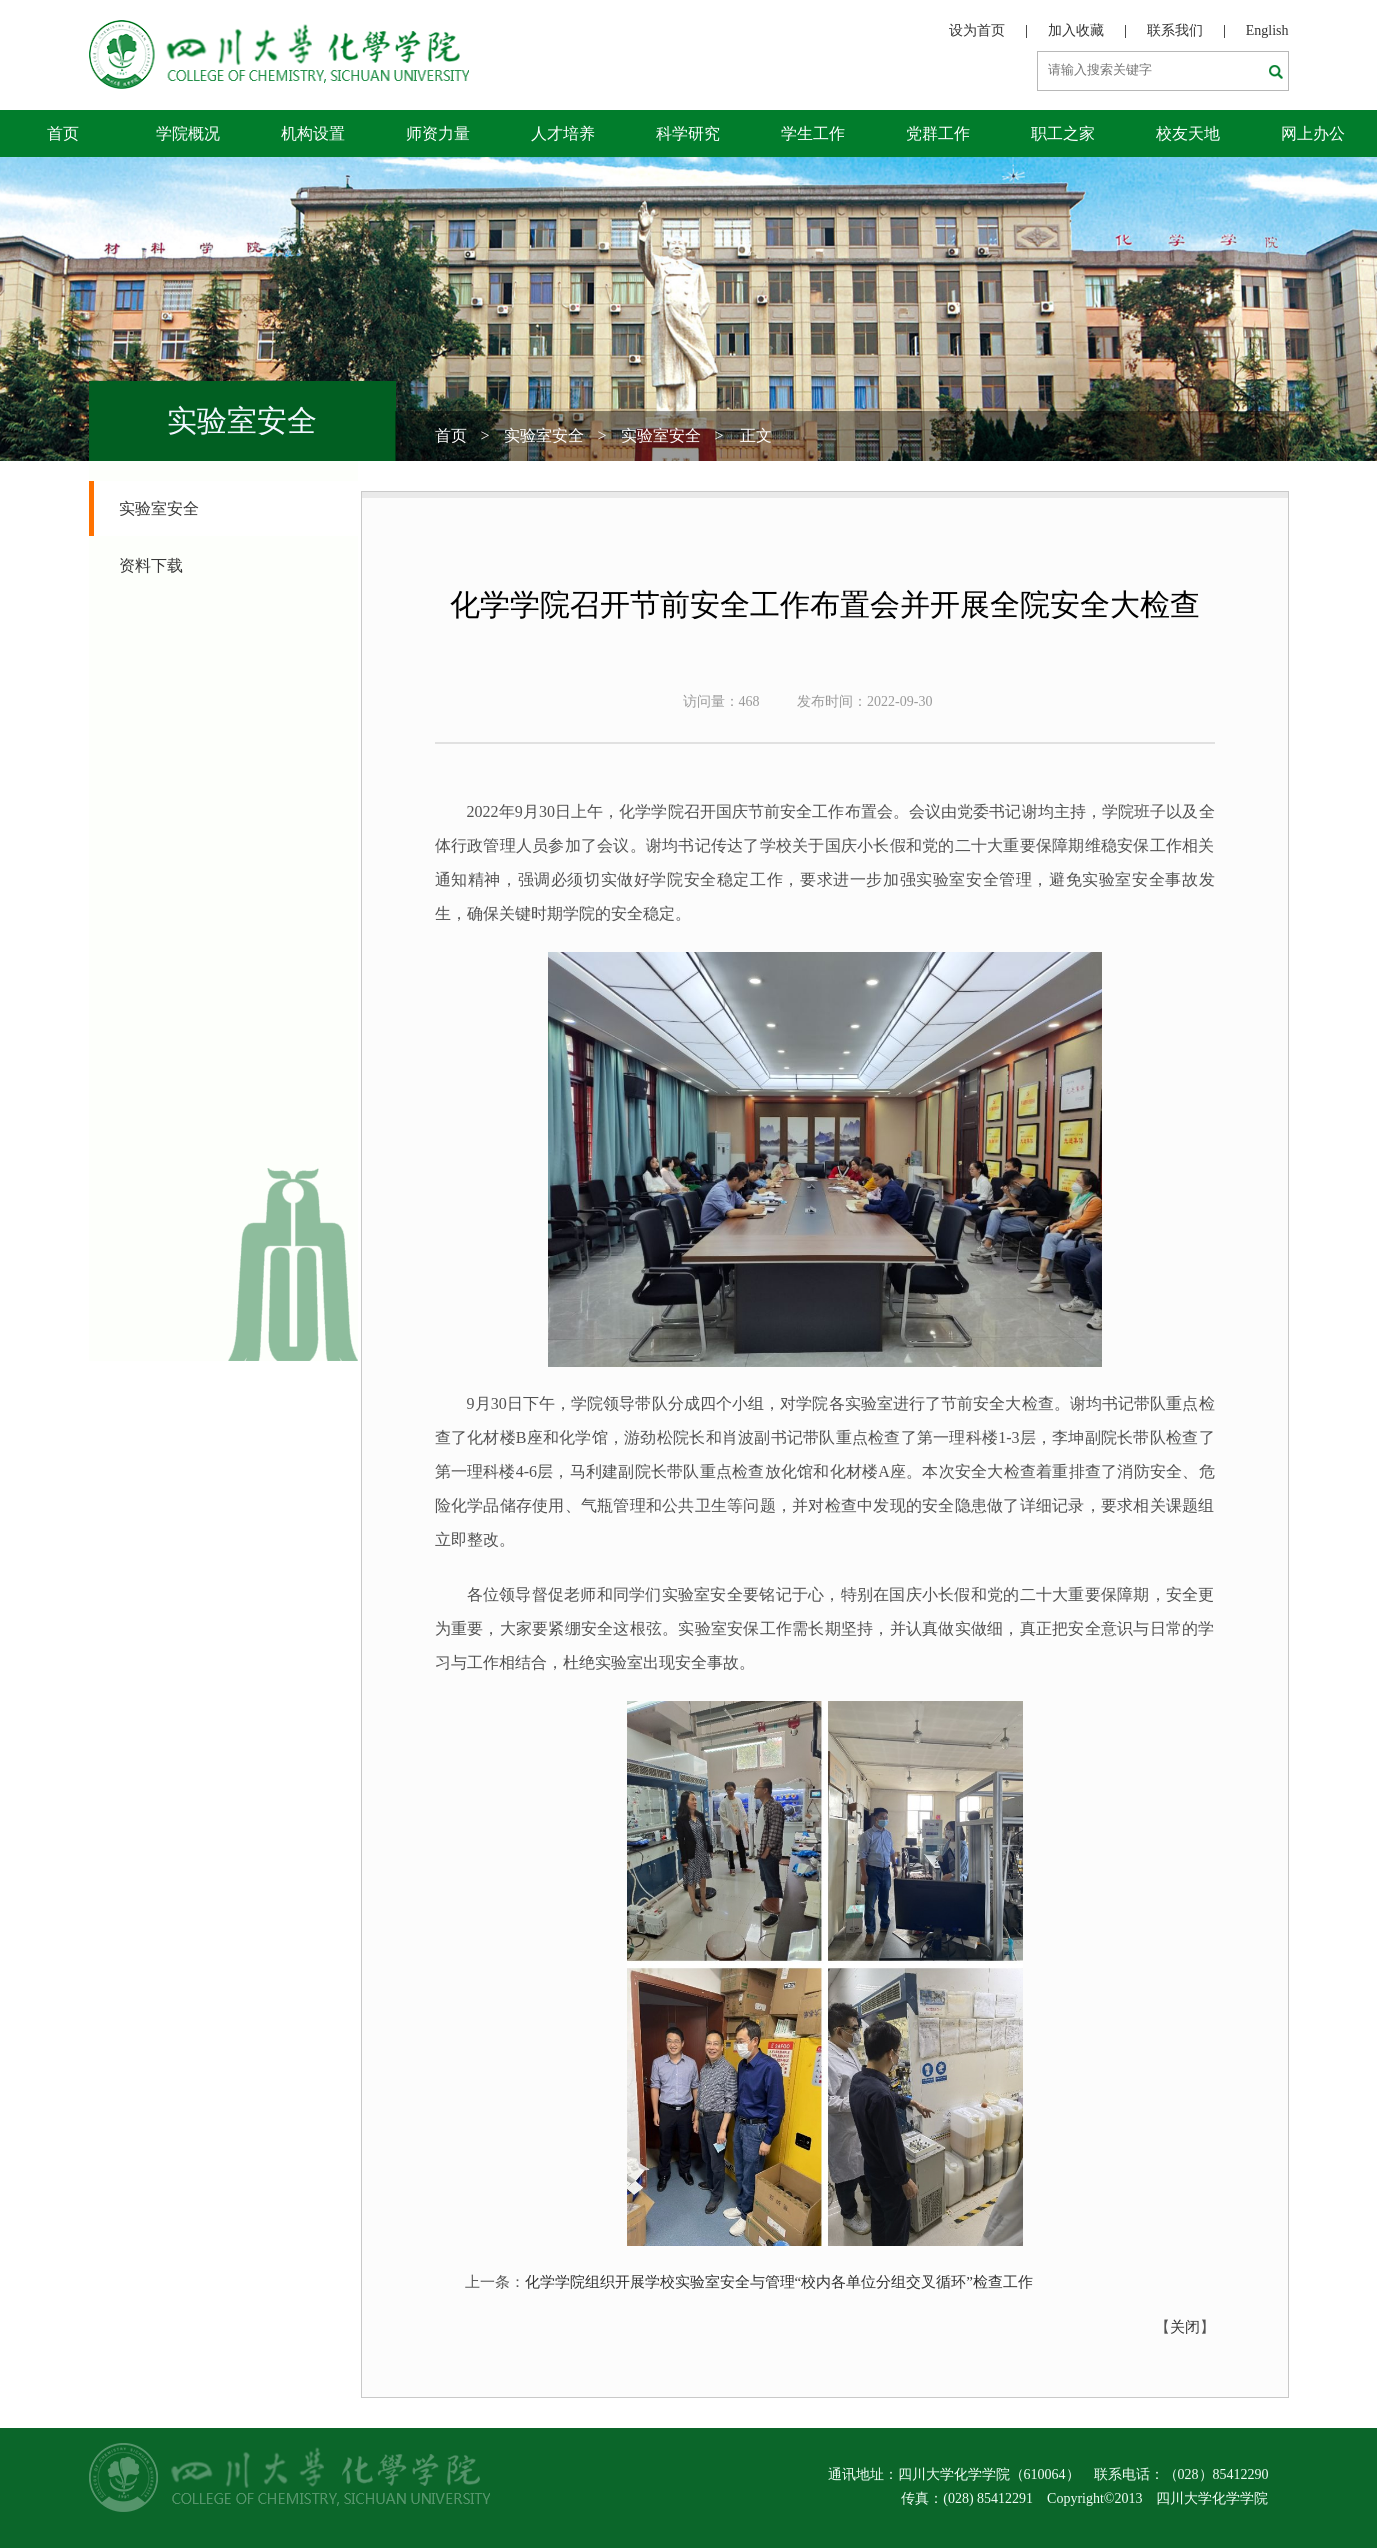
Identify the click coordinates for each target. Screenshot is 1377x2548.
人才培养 (563, 133)
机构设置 (313, 133)
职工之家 (1063, 133)
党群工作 (938, 133)
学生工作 (813, 133)
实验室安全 (544, 435)
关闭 (1185, 2327)
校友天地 (1188, 133)
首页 (63, 133)
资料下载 (151, 565)
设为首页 (977, 30)
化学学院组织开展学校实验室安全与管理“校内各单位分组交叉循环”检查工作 (779, 2282)
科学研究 (688, 133)
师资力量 (438, 133)
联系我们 (1175, 30)
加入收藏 (1076, 30)
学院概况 (188, 133)
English (1267, 30)
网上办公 (1313, 133)
